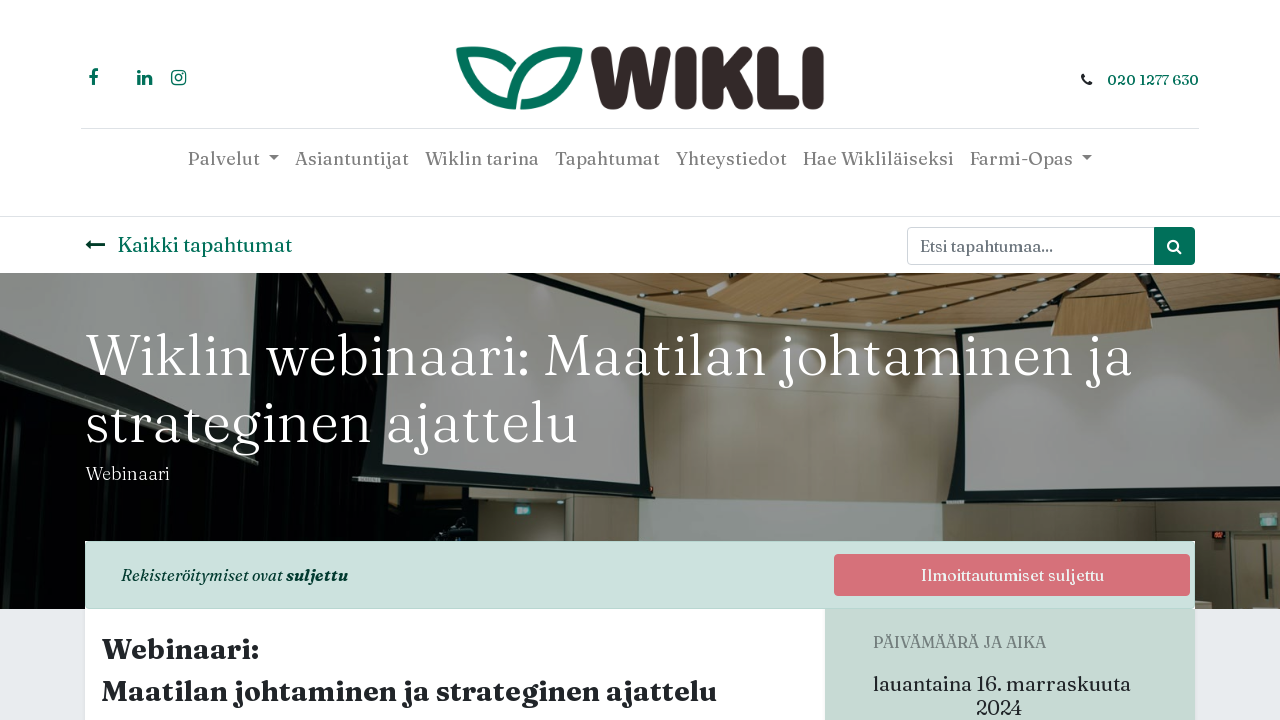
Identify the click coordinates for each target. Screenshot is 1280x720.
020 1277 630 (1149, 80)
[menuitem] (352, 158)
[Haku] (1174, 246)
